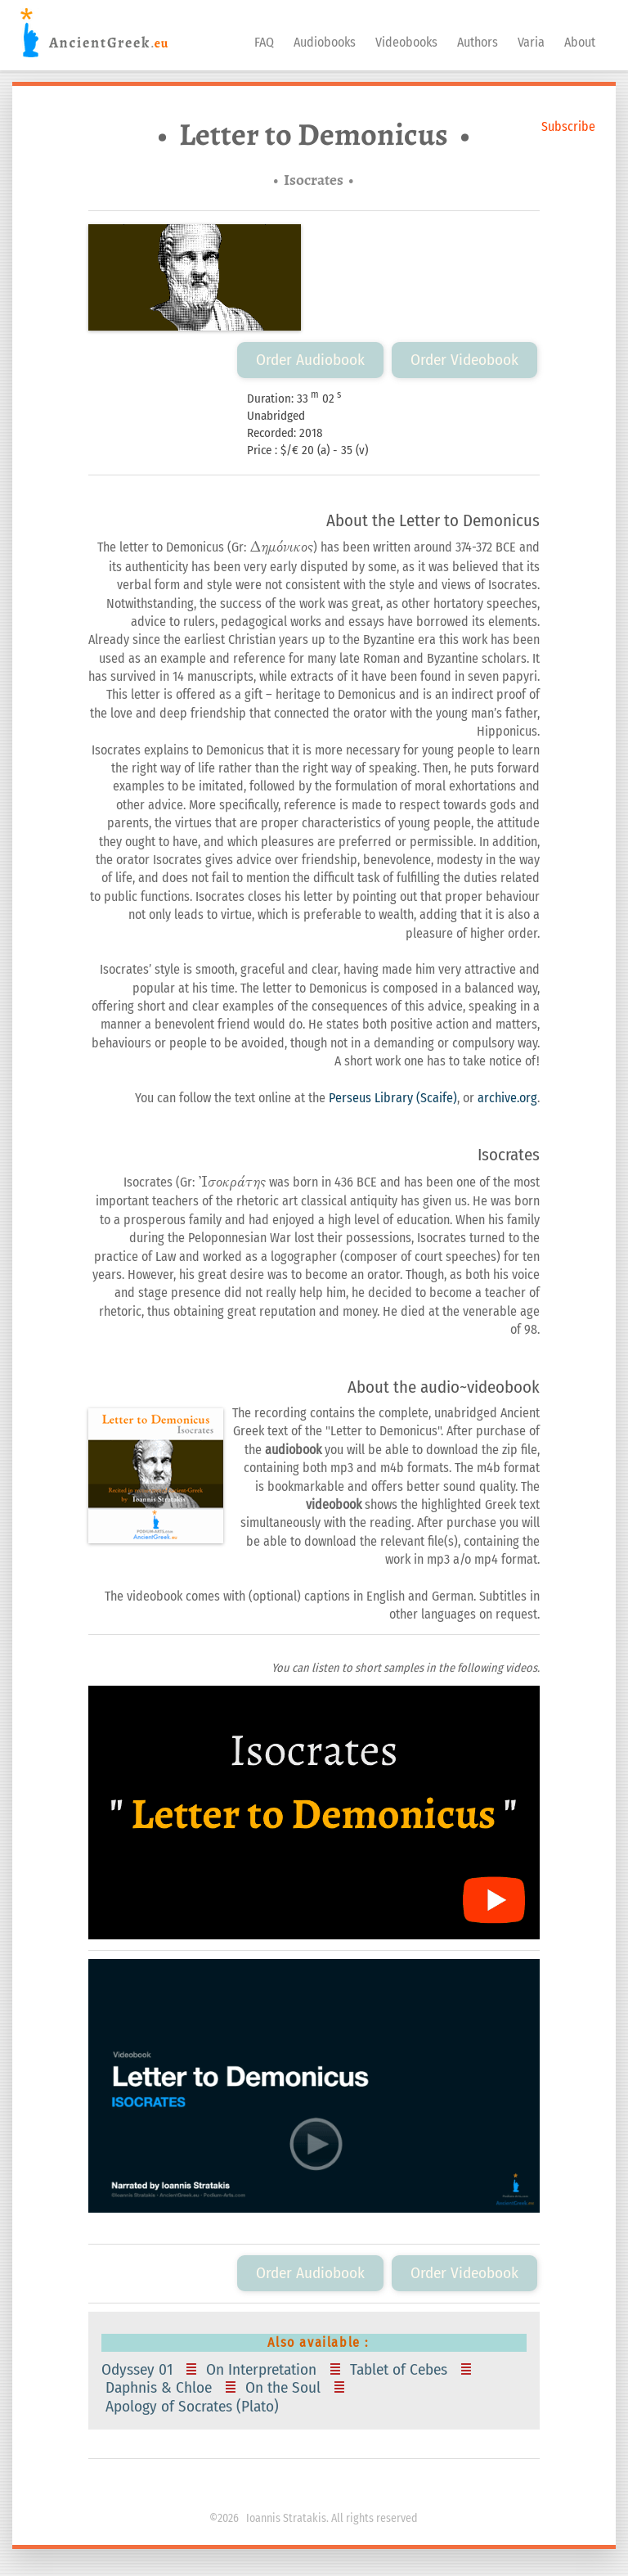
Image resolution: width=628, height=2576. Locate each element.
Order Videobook (464, 359)
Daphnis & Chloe (160, 2388)
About (579, 42)
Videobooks (406, 42)
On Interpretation (263, 2370)
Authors (477, 42)
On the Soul (285, 2388)
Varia (531, 42)
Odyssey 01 (141, 2370)
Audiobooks (325, 42)
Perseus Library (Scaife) (393, 1098)
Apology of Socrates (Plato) (194, 2407)
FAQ (264, 42)
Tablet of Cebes (400, 2370)
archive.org (507, 1098)
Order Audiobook (310, 359)
